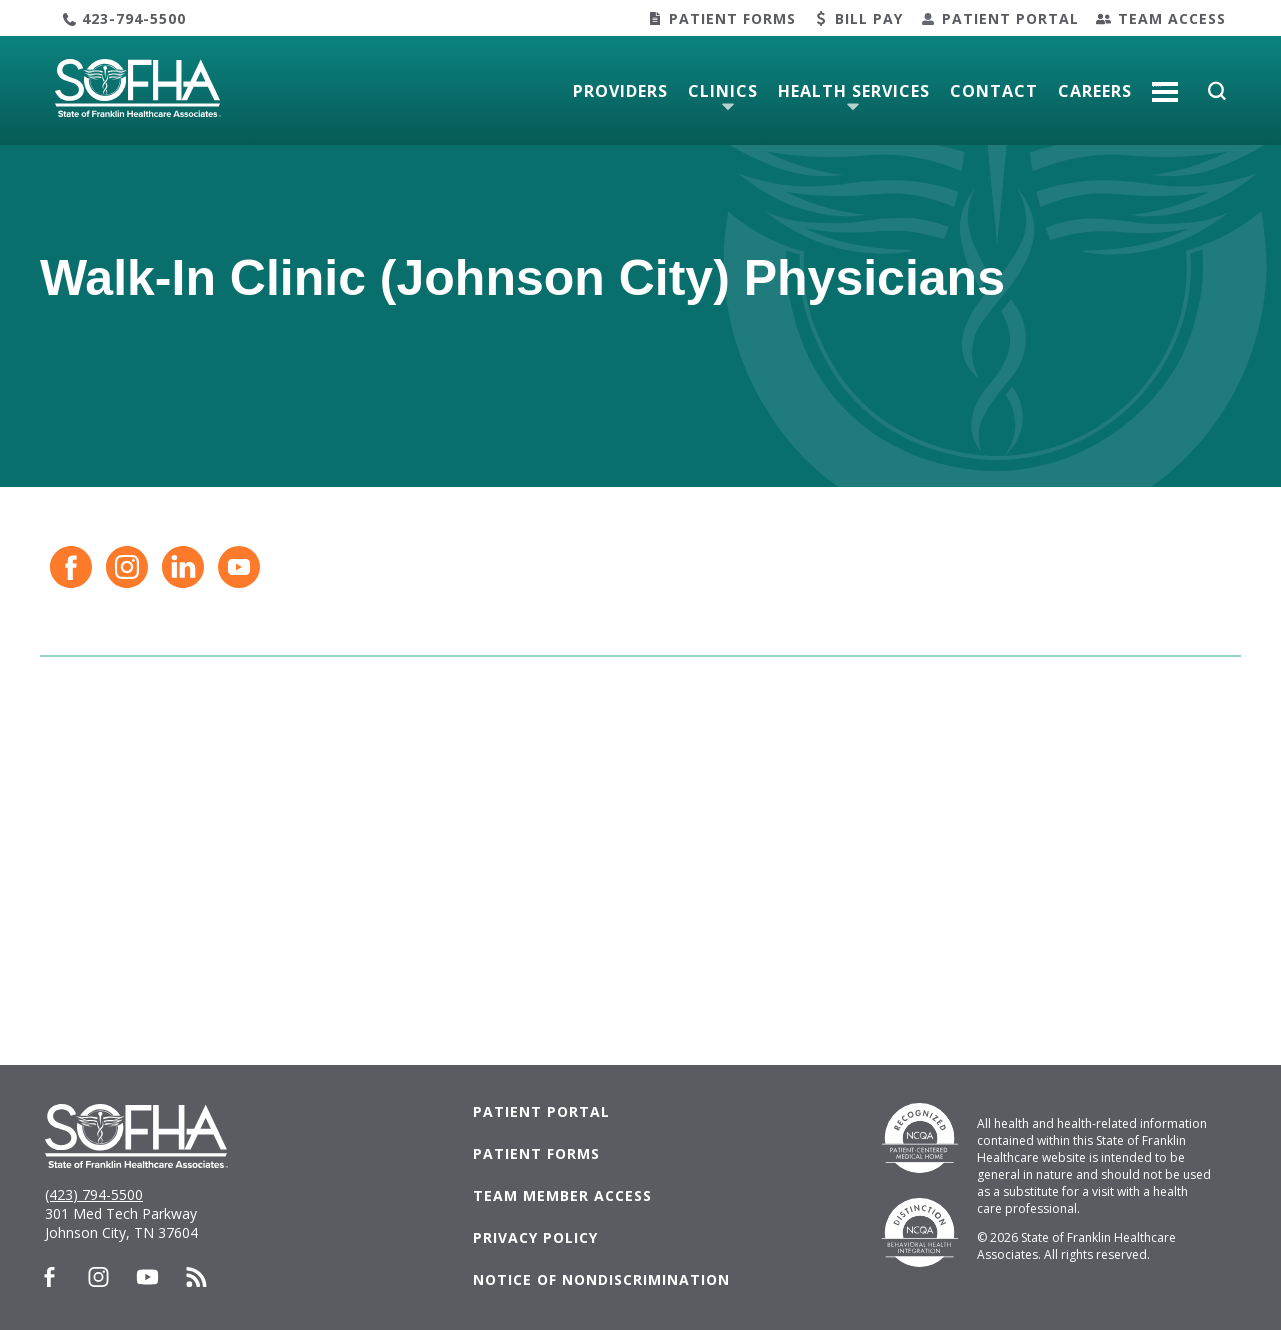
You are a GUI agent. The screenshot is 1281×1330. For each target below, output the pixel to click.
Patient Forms (732, 18)
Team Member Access (562, 1195)
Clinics (723, 91)
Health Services (854, 91)
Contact (994, 91)
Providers (620, 91)
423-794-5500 (134, 18)
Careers (1095, 91)
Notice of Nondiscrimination (601, 1279)
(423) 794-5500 (94, 1194)
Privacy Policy (535, 1237)
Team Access (1172, 18)
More (1165, 84)
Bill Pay (869, 18)
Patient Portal (1010, 18)
